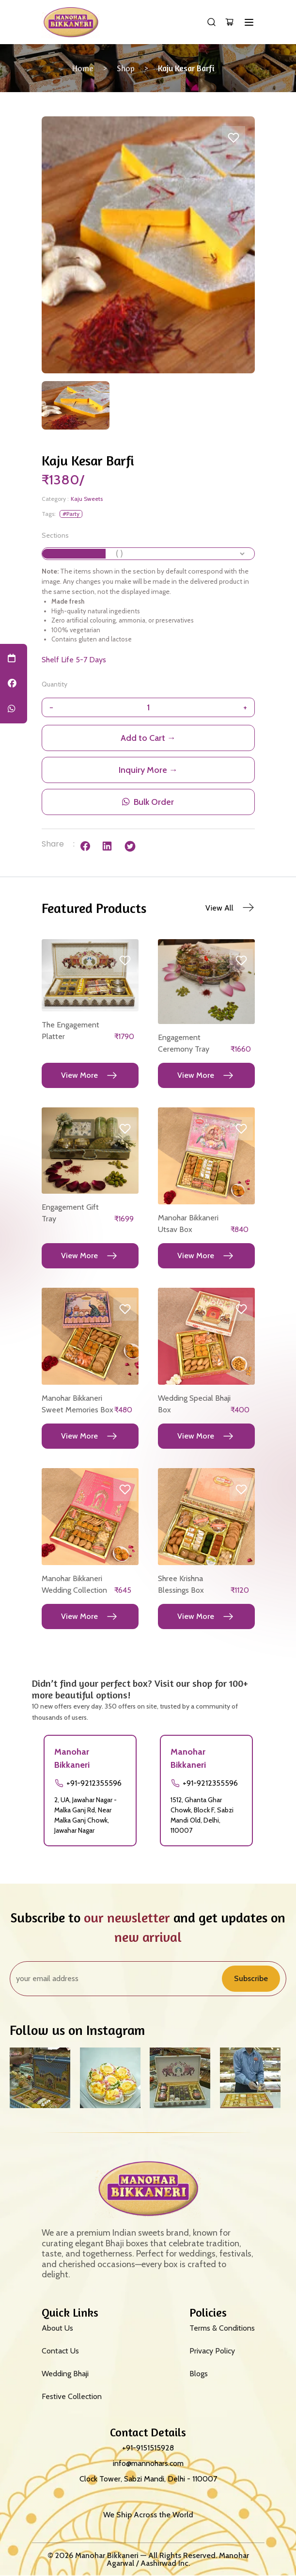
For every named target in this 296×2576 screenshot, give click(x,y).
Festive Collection (72, 2396)
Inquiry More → (148, 770)
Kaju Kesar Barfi (186, 68)
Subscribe (251, 1978)
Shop (126, 68)
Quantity (54, 684)
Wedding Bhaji (65, 2373)
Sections (55, 535)
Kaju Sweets (87, 498)
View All (219, 908)
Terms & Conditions (222, 2328)
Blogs (198, 2373)
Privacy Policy (212, 2350)
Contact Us (60, 2350)
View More (79, 1075)
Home (82, 68)
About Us (57, 2328)
